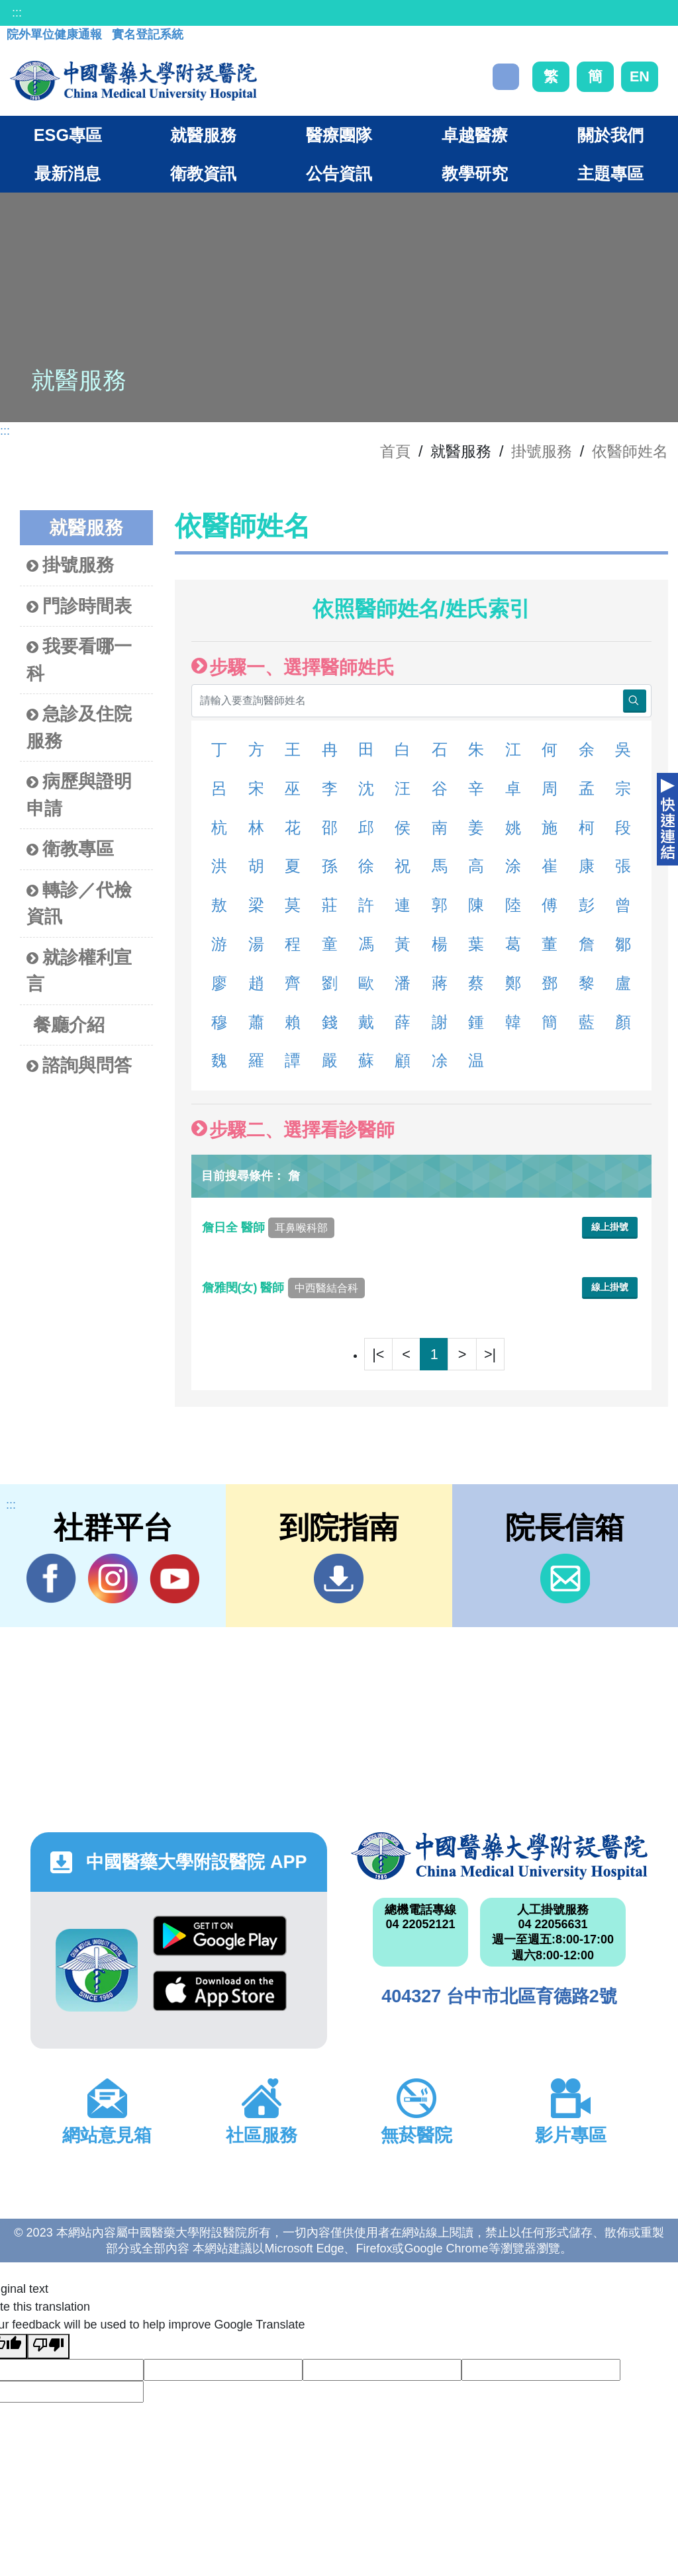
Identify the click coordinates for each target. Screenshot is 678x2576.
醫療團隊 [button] (339, 135)
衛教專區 (70, 849)
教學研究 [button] (475, 173)
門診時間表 (79, 606)
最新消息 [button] (67, 173)
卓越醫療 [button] (475, 135)
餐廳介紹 (69, 1024)
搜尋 (506, 77)
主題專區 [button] (610, 173)
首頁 (395, 451)
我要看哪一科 (79, 660)
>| (490, 1354)
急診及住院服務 (79, 727)
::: (17, 12)
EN (640, 76)
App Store (220, 1991)
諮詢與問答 (79, 1066)
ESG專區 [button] (68, 135)
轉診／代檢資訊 (79, 903)
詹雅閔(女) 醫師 (283, 1287)
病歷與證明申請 (79, 795)
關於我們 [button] (610, 135)
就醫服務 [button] (203, 135)
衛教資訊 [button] (203, 173)
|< (378, 1354)
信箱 (565, 1578)
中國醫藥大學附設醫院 (499, 1856)
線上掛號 (609, 1226)
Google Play (220, 1936)
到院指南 (338, 1578)
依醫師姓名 (630, 451)
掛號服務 (541, 451)
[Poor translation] (48, 2346)
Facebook (51, 1578)
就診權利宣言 (79, 971)
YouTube (174, 1578)
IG (113, 1578)
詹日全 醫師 (268, 1227)
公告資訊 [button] (339, 173)
